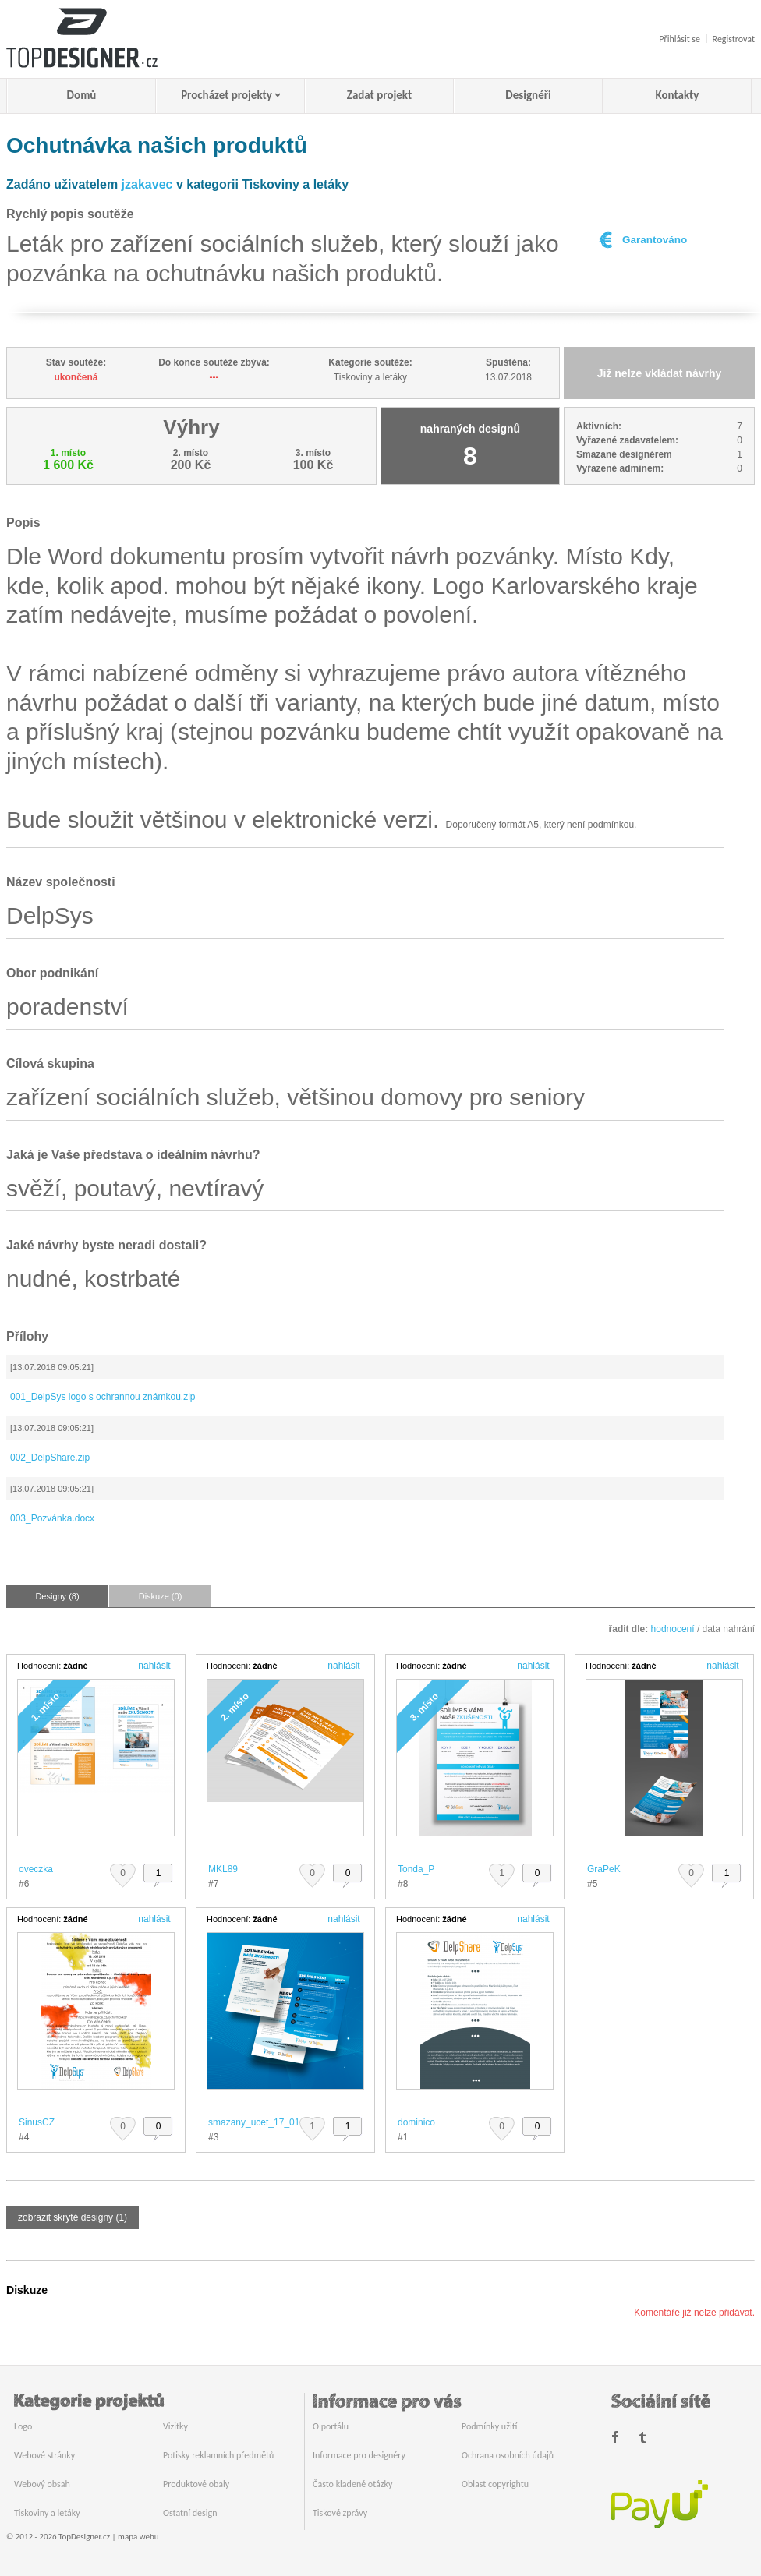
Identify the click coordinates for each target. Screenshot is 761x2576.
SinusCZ (37, 2122)
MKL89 (223, 1869)
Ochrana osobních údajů (508, 2455)
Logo (23, 2426)
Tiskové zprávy (340, 2512)
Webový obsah (42, 2484)
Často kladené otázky (352, 2484)
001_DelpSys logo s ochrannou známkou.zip (102, 1396)
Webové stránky (44, 2455)
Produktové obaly (196, 2484)
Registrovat (734, 39)
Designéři (527, 95)
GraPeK (604, 1869)
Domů (82, 95)
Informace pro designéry (359, 2455)
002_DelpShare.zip (50, 1457)
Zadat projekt (379, 95)
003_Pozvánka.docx (52, 1518)
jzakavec (147, 184)
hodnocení (673, 1629)
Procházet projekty (226, 95)
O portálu (331, 2426)
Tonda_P (416, 1869)
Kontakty (677, 95)
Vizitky (175, 2426)
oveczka (36, 1869)
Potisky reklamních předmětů (218, 2455)
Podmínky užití (489, 2426)
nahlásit (154, 1665)
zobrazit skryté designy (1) (72, 2217)
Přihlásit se (679, 39)
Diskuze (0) (160, 1596)
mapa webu (138, 2537)
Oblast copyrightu (495, 2484)
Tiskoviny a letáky (47, 2512)
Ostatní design (190, 2512)
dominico (416, 2122)
